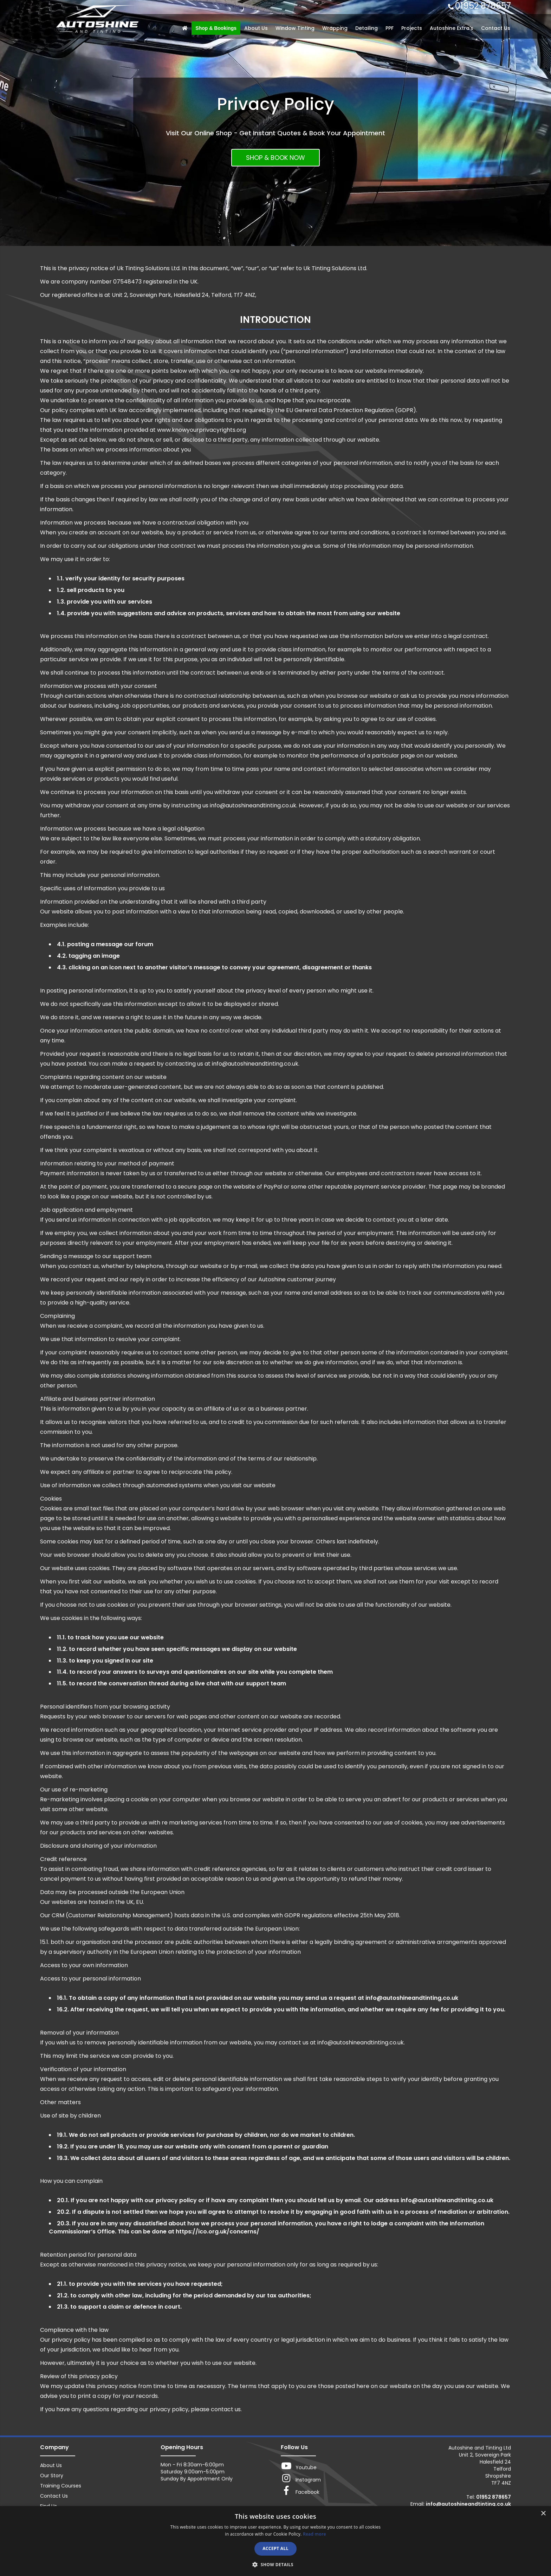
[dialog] (275, 2541)
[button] (275, 2564)
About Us (256, 28)
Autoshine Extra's (451, 28)
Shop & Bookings (215, 28)
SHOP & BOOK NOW (275, 157)
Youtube (299, 2466)
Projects (411, 28)
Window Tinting (295, 28)
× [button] (543, 2513)
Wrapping (335, 28)
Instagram (301, 2478)
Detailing (366, 28)
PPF (389, 28)
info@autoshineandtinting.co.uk (468, 2503)
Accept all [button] (275, 2548)
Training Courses (60, 2485)
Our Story (51, 2475)
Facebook (300, 2491)
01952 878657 (483, 6)
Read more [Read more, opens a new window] (314, 2534)
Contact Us (495, 28)
